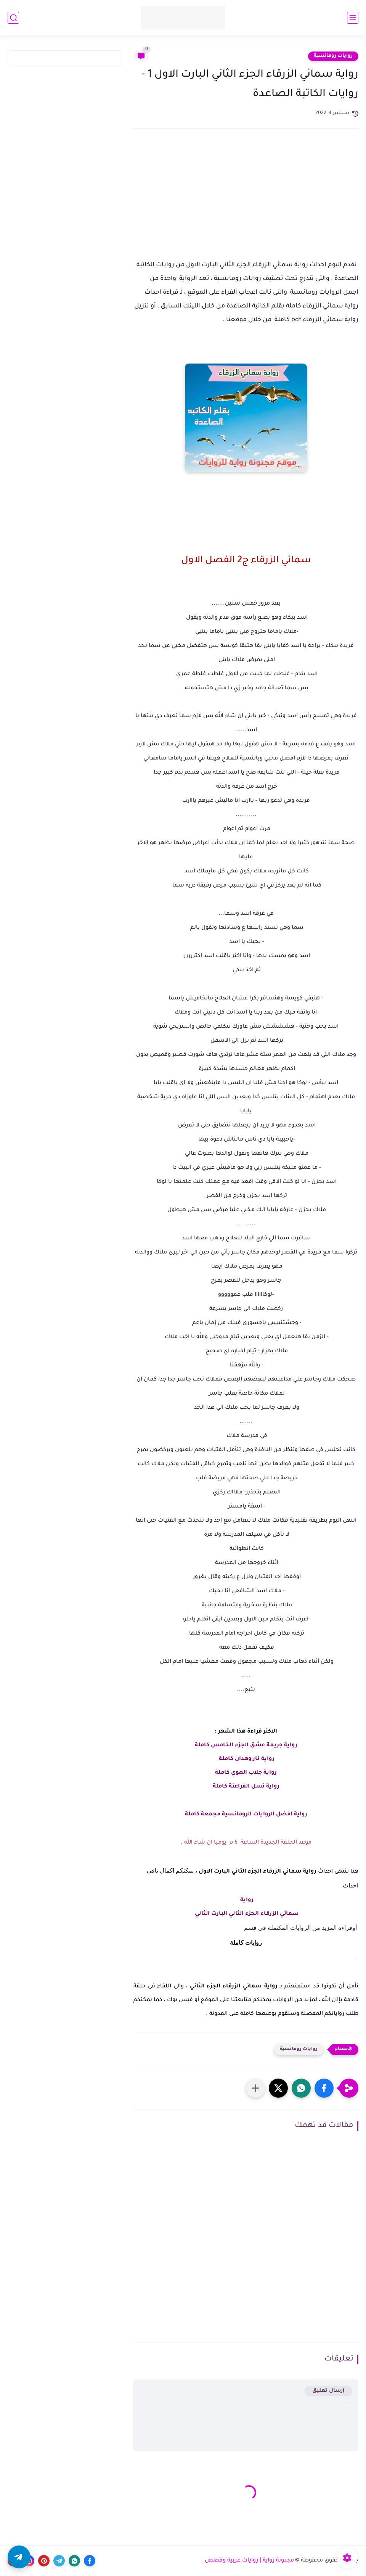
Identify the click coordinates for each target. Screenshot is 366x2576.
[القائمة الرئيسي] (352, 18)
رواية (246, 1900)
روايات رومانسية (333, 56)
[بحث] (13, 18)
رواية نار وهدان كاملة (245, 1759)
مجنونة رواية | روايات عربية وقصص (249, 2561)
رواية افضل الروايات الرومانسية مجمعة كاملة (246, 1815)
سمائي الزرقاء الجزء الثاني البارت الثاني (246, 1914)
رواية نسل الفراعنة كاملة (246, 1787)
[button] (324, 2088)
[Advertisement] (245, 201)
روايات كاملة (246, 1942)
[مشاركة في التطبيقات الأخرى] (255, 2088)
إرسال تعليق (328, 2391)
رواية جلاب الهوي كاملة (246, 1773)
